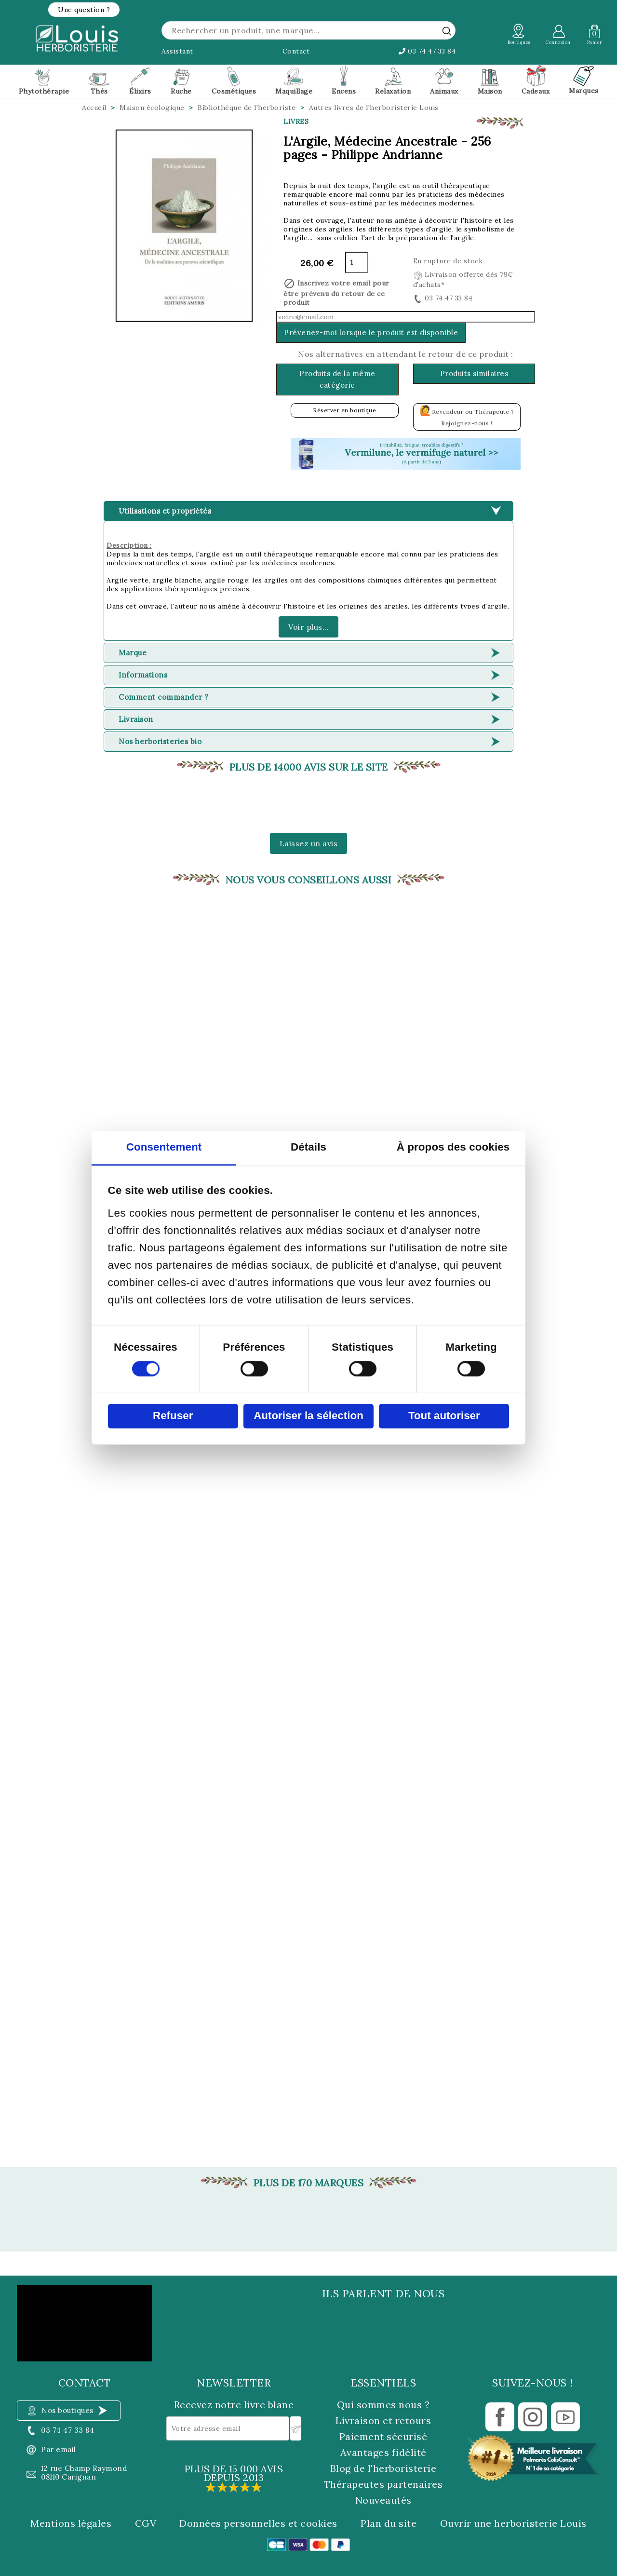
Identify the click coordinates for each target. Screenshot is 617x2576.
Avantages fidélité (383, 2452)
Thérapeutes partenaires (383, 2484)
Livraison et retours (383, 2420)
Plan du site (388, 2523)
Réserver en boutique (344, 410)
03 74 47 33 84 (427, 51)
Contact (296, 51)
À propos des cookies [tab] (453, 1147)
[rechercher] (447, 31)
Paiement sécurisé (383, 2436)
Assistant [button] (177, 51)
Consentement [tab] (164, 1147)
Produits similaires (474, 373)
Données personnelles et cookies (258, 2523)
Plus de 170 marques (309, 2183)
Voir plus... (308, 627)
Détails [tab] (308, 1147)
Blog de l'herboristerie (383, 2468)
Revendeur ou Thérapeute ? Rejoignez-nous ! (466, 415)
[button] (84, 9)
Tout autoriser (444, 1416)
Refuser (173, 1416)
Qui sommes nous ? (383, 2405)
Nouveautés (383, 2500)
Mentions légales (70, 2523)
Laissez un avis (309, 843)
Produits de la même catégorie (337, 379)
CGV (146, 2523)
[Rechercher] (308, 30)
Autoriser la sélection (308, 1416)
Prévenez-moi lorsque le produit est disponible (371, 332)
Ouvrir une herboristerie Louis (513, 2523)
